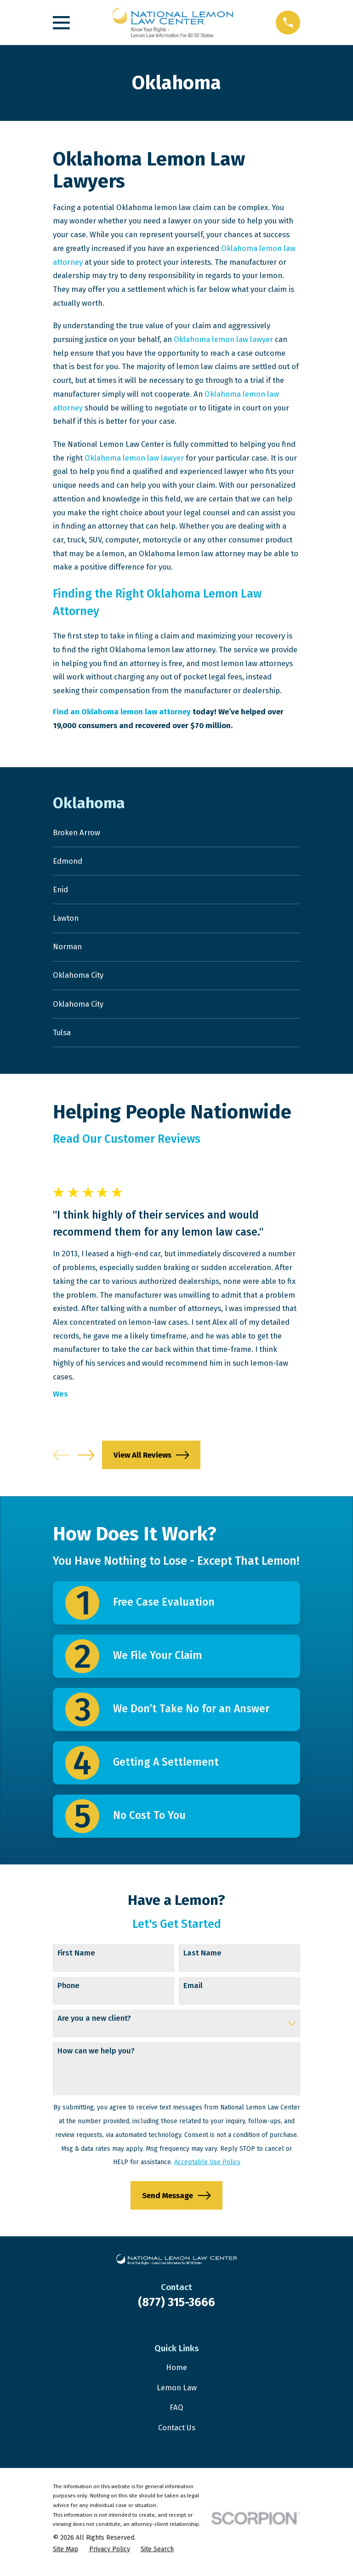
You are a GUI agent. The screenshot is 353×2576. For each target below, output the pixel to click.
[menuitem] (176, 833)
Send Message (176, 2202)
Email (193, 1992)
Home (176, 2374)
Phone (68, 1992)
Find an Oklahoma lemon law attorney (122, 711)
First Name (76, 1959)
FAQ (176, 2414)
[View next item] (86, 1461)
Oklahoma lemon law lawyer (223, 339)
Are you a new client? (94, 2024)
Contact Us (176, 2434)
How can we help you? (96, 2057)
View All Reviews (151, 1461)
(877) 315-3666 (176, 2309)
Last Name (202, 1959)
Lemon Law (177, 2394)
